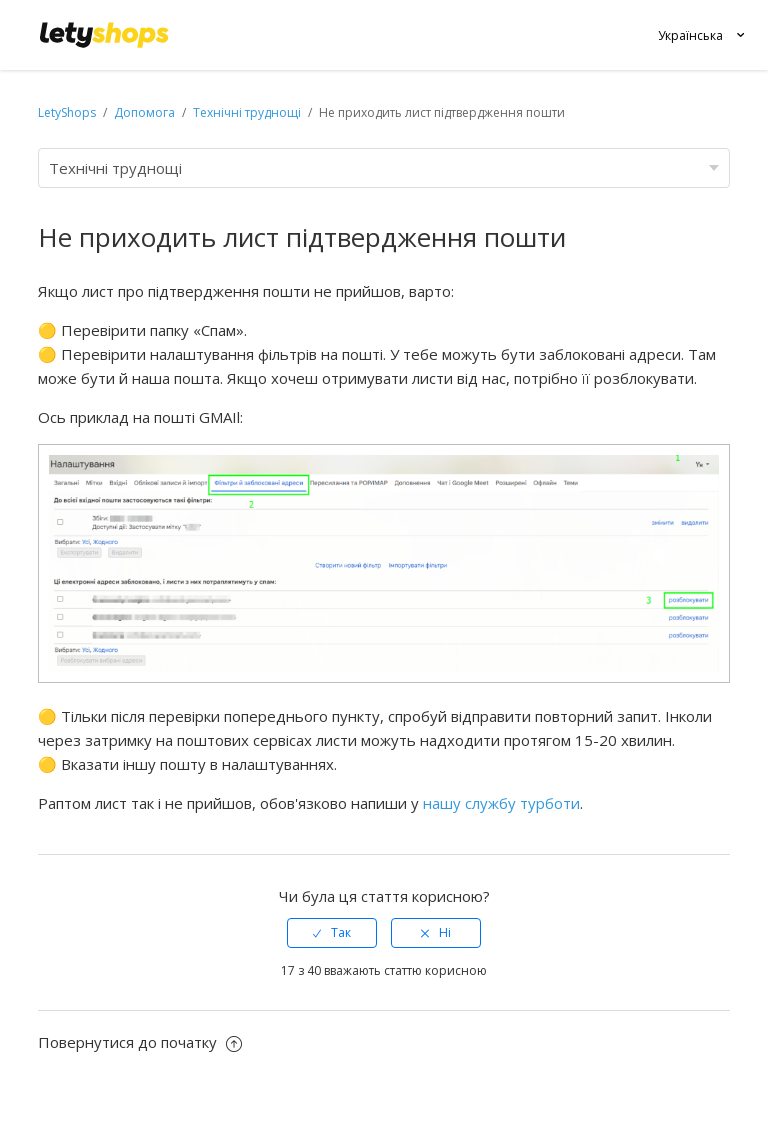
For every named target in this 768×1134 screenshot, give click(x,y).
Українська (690, 35)
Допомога (146, 112)
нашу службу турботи (501, 803)
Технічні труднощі (247, 112)
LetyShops (67, 112)
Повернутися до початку (140, 1042)
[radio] (332, 933)
